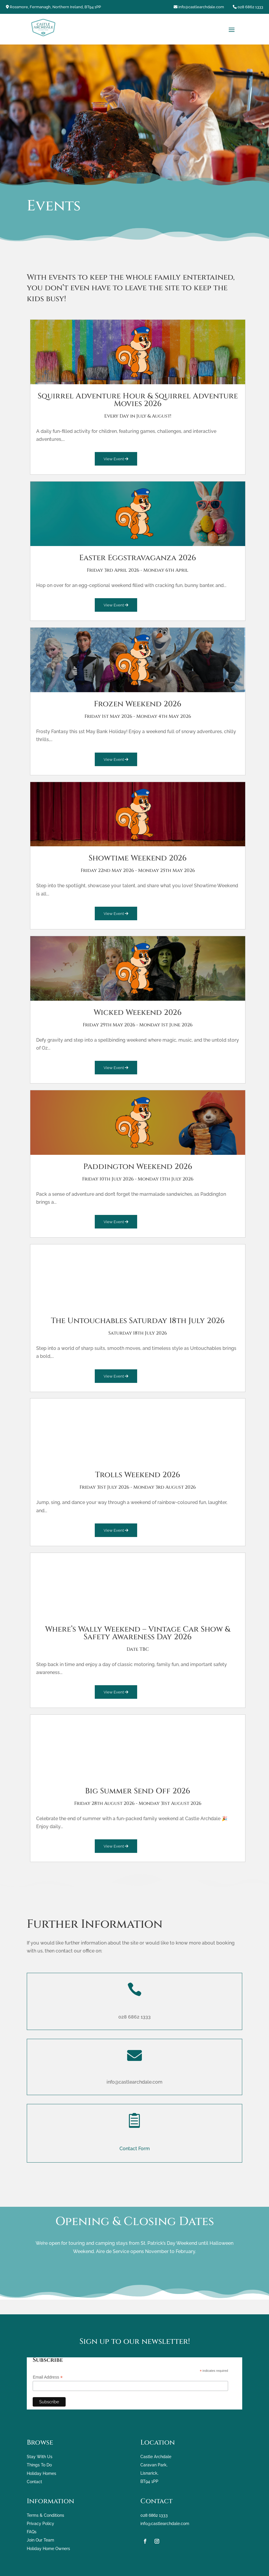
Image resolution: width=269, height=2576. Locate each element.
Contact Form (134, 2148)
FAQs (31, 2531)
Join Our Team (40, 2540)
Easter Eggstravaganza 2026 (137, 558)
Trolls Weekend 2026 (137, 1475)
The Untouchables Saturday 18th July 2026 (138, 1321)
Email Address (48, 2377)
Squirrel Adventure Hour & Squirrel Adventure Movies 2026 (138, 400)
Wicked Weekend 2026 (138, 1012)
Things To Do (39, 2465)
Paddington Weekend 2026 (137, 1166)
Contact (34, 2481)
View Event (116, 458)
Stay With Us (39, 2456)
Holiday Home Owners (48, 2548)
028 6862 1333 (250, 7)
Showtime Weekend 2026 (138, 858)
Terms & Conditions (45, 2515)
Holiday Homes (41, 2473)
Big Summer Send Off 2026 (137, 1791)
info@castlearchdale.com (201, 7)
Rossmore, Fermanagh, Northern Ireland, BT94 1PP (55, 7)
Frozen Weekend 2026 (137, 704)
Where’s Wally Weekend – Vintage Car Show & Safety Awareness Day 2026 (137, 1633)
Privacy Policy (40, 2523)
